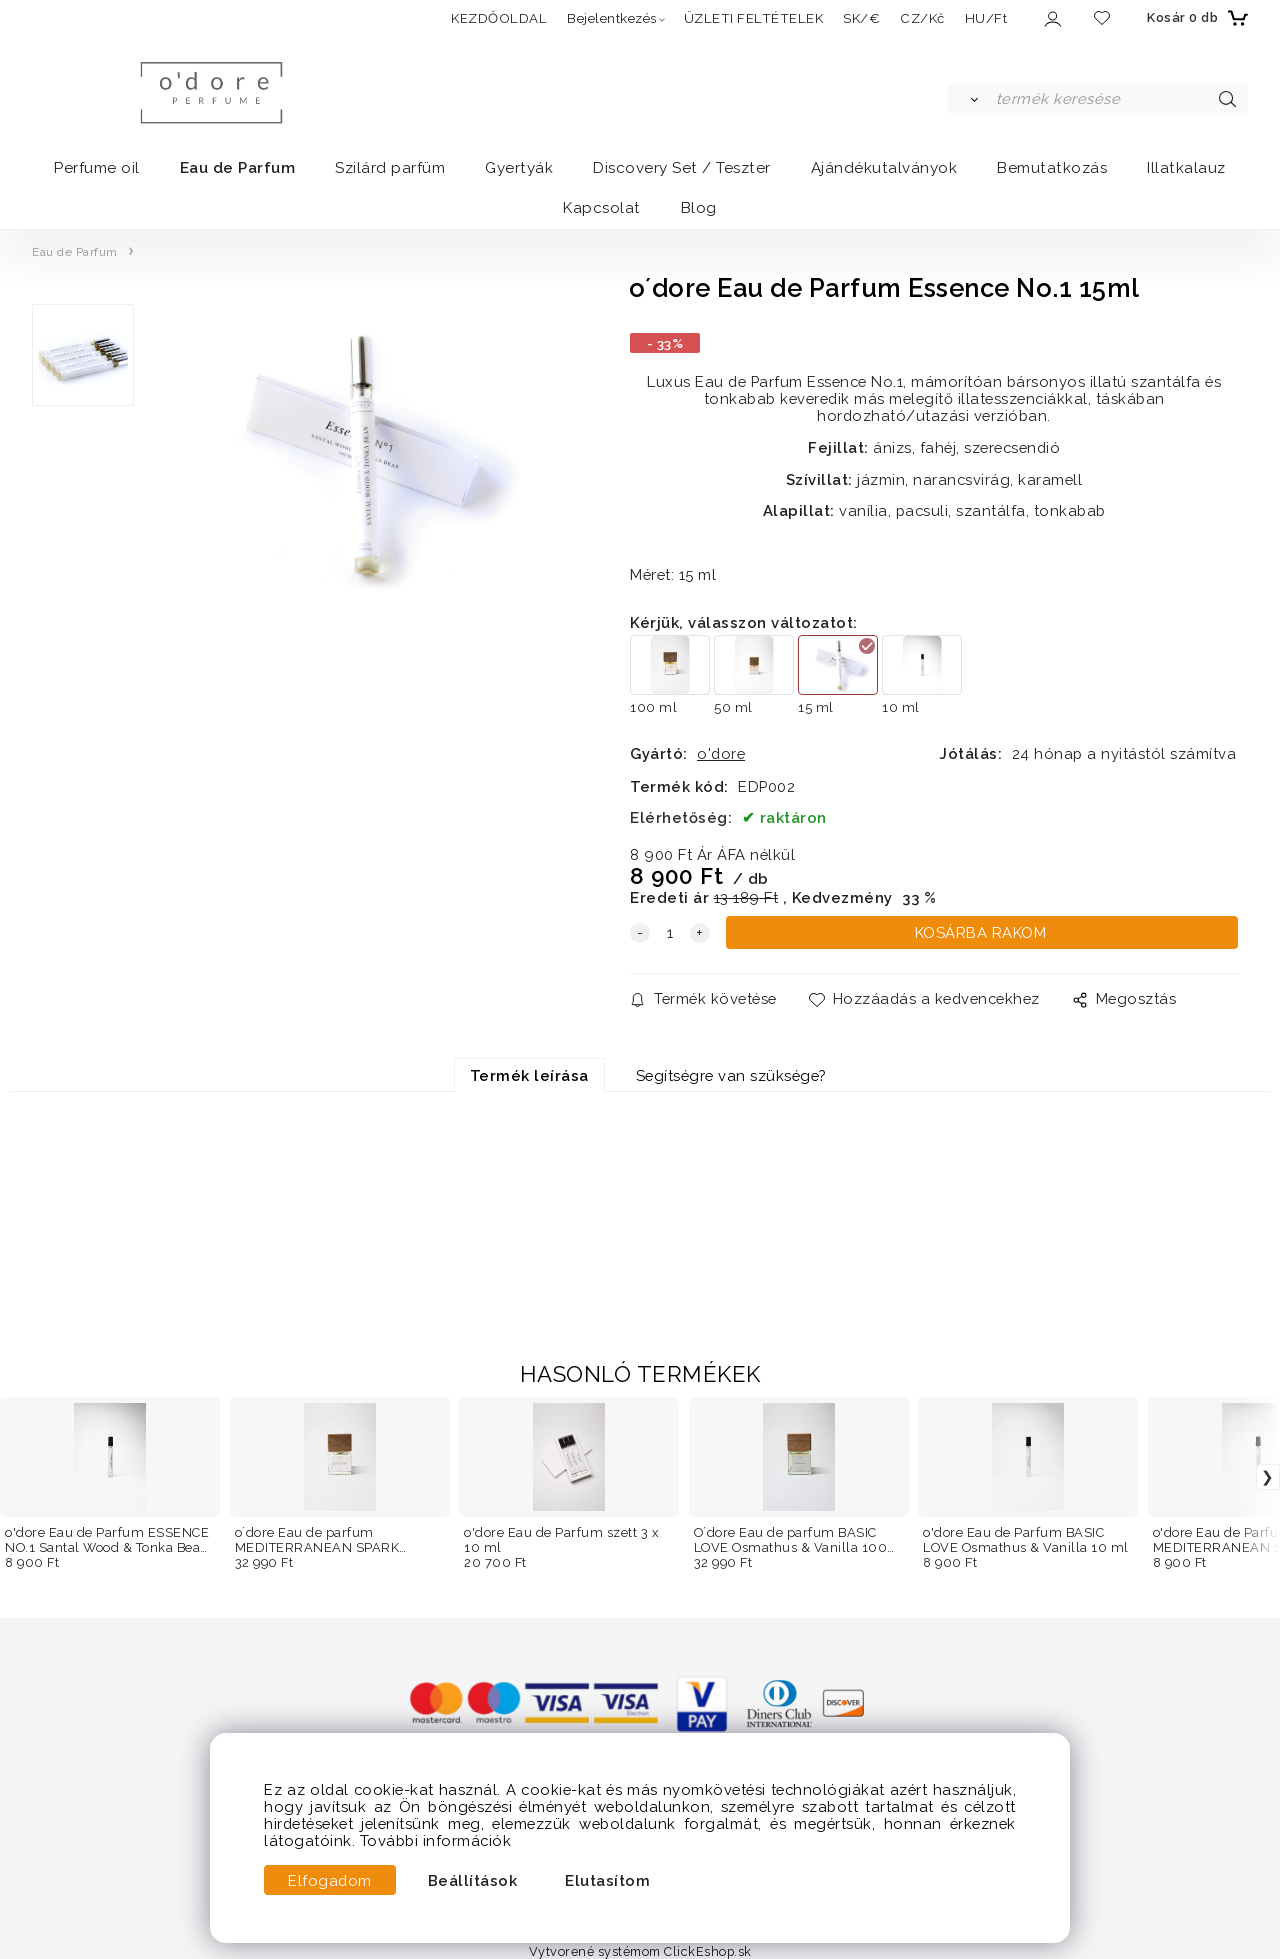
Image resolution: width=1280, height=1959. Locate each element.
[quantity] (670, 932)
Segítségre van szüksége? (731, 1075)
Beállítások (473, 1880)
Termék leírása (529, 1075)
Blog (699, 208)
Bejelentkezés (612, 18)
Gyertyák (519, 168)
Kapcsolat (602, 208)
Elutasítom (607, 1880)
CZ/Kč (922, 18)
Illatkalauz (1186, 168)
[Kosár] (1195, 18)
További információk (436, 1840)
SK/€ (861, 18)
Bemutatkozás (1052, 168)
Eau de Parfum (238, 168)
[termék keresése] (1120, 99)
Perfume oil (97, 168)
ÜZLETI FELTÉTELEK (754, 18)
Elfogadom (330, 1880)
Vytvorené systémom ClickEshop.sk (640, 1951)
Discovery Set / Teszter (682, 168)
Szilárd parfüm (390, 168)
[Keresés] (970, 99)
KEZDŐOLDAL (499, 18)
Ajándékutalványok (884, 168)
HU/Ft (986, 18)
